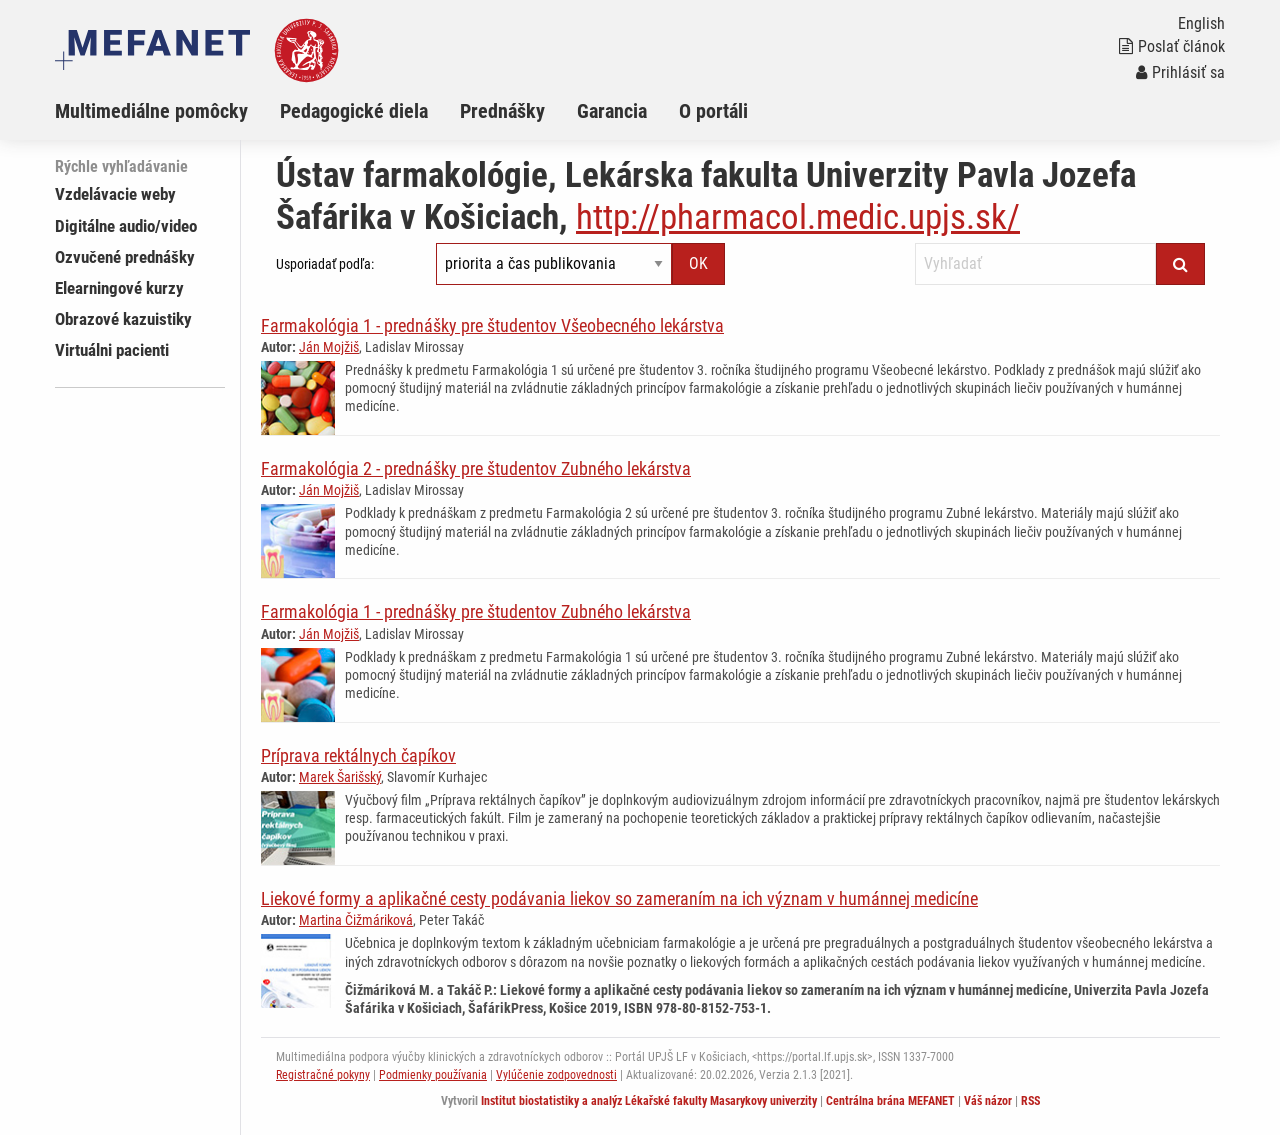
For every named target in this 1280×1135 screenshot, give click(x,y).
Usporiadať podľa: (325, 264)
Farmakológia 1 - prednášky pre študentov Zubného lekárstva (476, 611)
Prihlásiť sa (1180, 72)
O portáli (713, 111)
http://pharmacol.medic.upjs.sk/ (798, 217)
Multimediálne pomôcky (151, 111)
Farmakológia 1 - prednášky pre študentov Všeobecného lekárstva (492, 325)
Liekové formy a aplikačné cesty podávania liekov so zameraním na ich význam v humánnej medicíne (619, 898)
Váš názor (988, 1101)
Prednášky (502, 111)
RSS (1030, 1101)
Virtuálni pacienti (112, 350)
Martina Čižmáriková (356, 920)
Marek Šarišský (340, 777)
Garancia (612, 111)
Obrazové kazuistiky (123, 319)
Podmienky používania (433, 1075)
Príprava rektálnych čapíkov (358, 755)
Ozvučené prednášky (125, 257)
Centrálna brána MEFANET (890, 1101)
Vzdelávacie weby (115, 194)
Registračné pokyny (323, 1075)
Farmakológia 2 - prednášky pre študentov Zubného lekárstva (476, 468)
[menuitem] (167, 111)
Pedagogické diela (354, 111)
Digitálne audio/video (126, 226)
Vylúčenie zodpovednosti (556, 1075)
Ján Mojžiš (329, 347)
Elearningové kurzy (119, 288)
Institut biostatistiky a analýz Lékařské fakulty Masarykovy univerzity (649, 1101)
